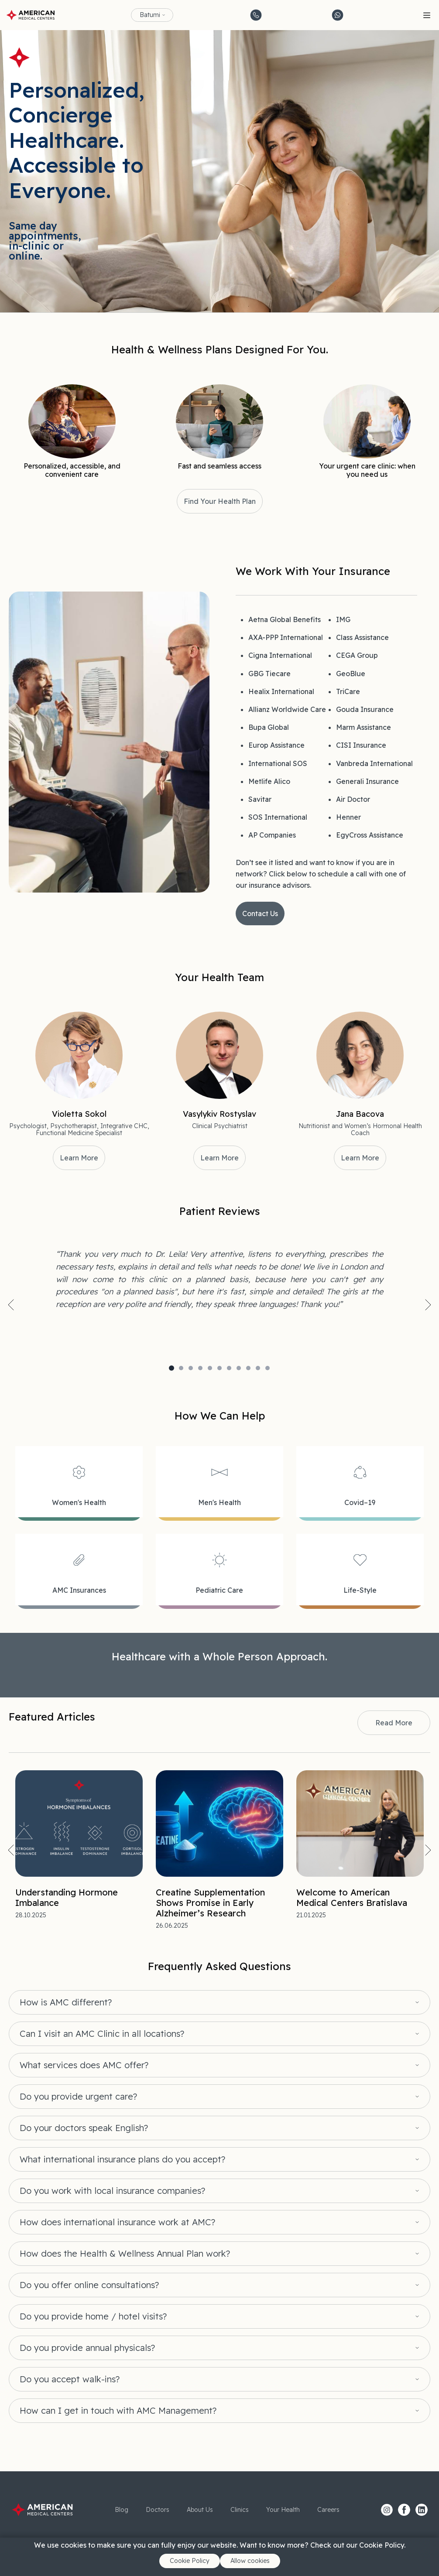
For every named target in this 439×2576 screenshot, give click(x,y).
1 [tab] (171, 1368)
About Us (200, 2510)
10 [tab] (258, 1368)
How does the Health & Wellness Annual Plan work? (125, 2253)
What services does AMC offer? (84, 2065)
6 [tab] (219, 1368)
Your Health (283, 2510)
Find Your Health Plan (220, 501)
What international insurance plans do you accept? (122, 2159)
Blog (121, 2510)
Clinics (239, 2510)
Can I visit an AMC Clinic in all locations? (102, 2034)
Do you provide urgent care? (78, 2096)
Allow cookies (250, 2561)
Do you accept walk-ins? (70, 2379)
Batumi (150, 15)
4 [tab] (200, 1368)
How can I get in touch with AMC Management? (118, 2410)
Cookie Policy (189, 2561)
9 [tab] (248, 1368)
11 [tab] (267, 1368)
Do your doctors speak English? (84, 2128)
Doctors (157, 2510)
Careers (328, 2510)
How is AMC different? (66, 2002)
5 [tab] (210, 1368)
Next (428, 1305)
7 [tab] (229, 1368)
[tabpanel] (219, 1279)
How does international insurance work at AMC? (117, 2222)
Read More (393, 1722)
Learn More (79, 1157)
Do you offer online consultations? (89, 2285)
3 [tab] (191, 1368)
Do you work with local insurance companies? (112, 2191)
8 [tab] (239, 1368)
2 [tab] (181, 1368)
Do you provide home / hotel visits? (93, 2316)
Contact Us (260, 913)
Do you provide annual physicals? (87, 2348)
